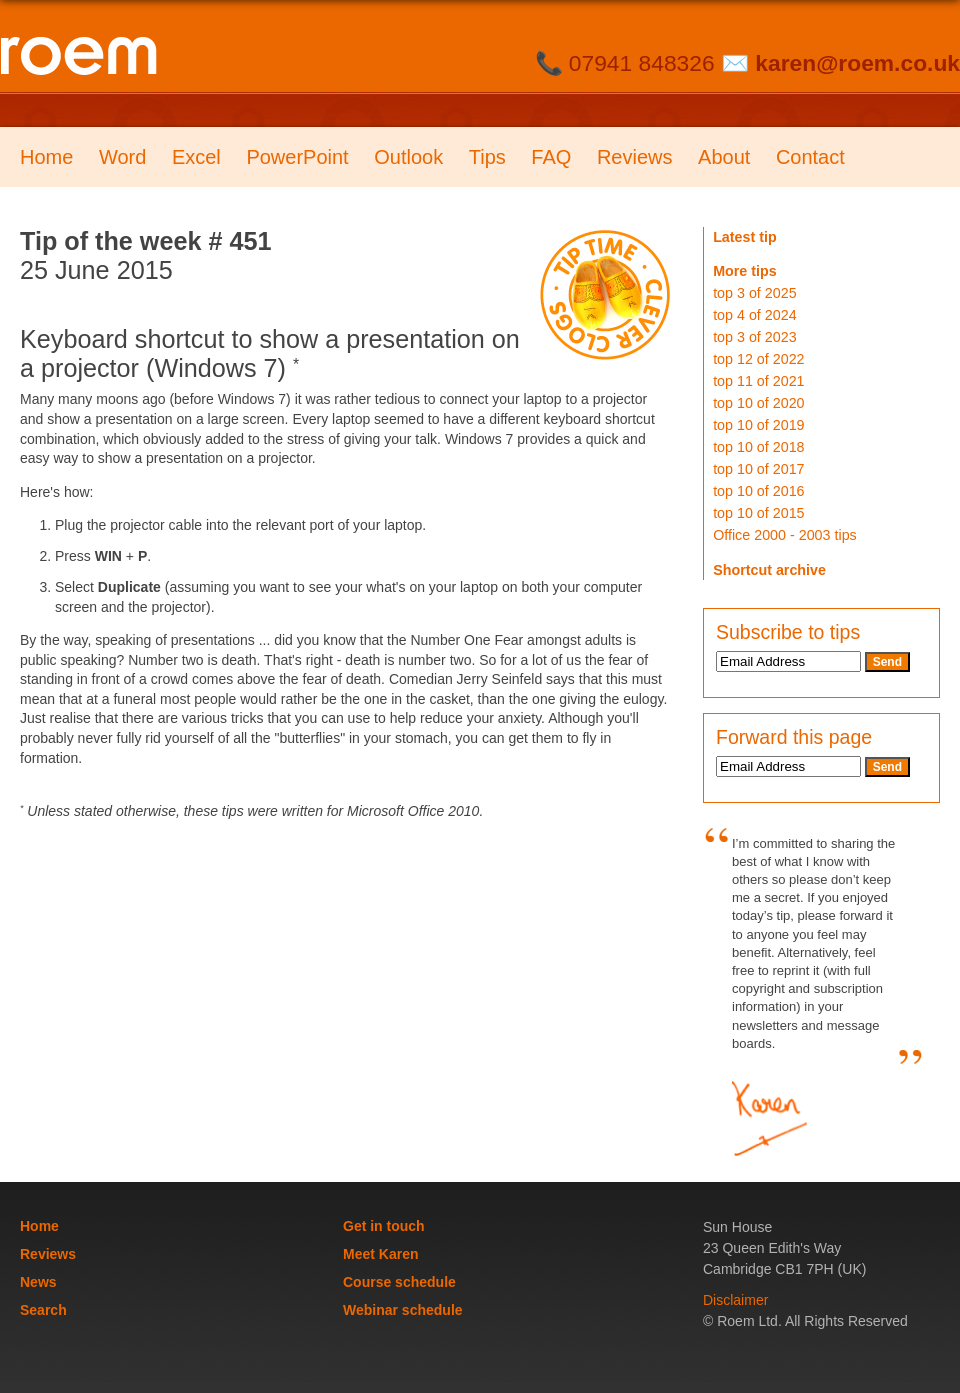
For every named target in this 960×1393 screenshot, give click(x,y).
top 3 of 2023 (754, 337)
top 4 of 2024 (754, 315)
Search (43, 1310)
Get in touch (384, 1226)
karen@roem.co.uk (857, 63)
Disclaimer (735, 1300)
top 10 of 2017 (758, 469)
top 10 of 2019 (758, 425)
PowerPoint (297, 157)
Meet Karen (380, 1254)
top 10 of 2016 (758, 491)
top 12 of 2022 (758, 359)
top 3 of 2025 (754, 293)
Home (46, 157)
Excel (196, 157)
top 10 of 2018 (758, 447)
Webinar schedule (403, 1310)
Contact (810, 157)
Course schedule (399, 1282)
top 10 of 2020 (758, 403)
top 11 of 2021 (758, 381)
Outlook (408, 157)
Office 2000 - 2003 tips (785, 535)
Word (122, 157)
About (724, 157)
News (38, 1282)
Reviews (635, 157)
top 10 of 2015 (758, 513)
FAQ (551, 157)
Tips (487, 157)
